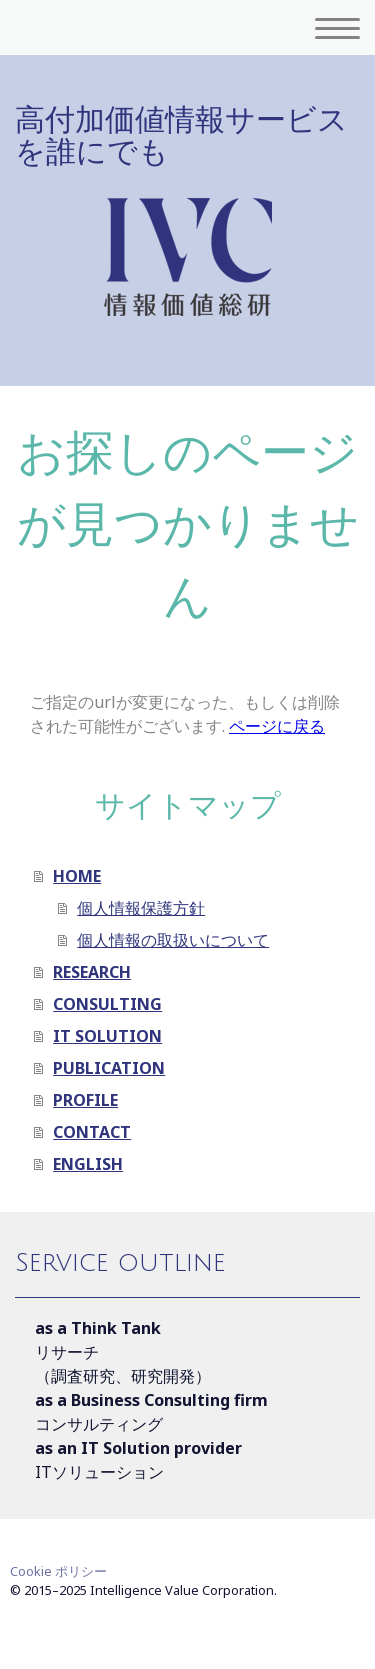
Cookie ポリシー (58, 1571)
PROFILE (85, 1100)
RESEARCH (92, 972)
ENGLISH (88, 1164)
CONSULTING (107, 1004)
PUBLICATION (109, 1068)
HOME (77, 876)
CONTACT (92, 1132)
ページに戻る (277, 726)
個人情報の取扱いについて (173, 940)
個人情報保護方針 (141, 908)
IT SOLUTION (107, 1036)
